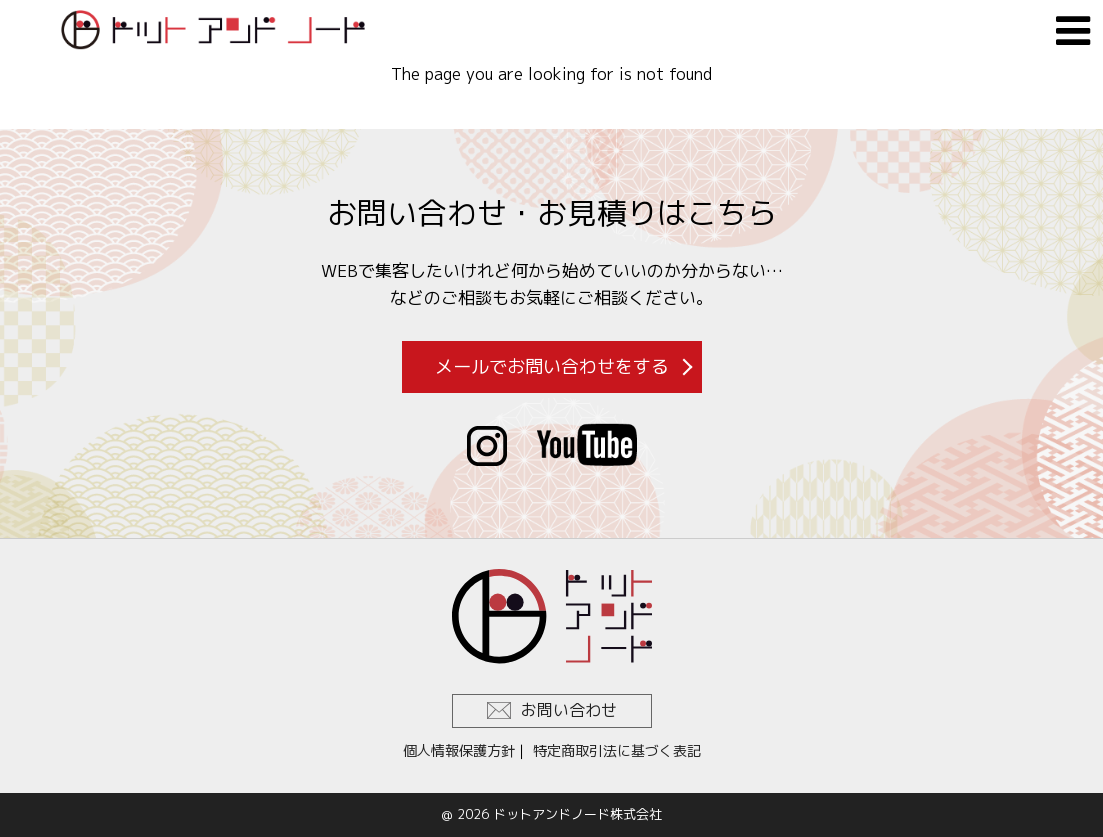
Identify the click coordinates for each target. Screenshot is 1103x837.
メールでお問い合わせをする (552, 366)
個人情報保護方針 (459, 750)
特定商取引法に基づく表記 (617, 750)
